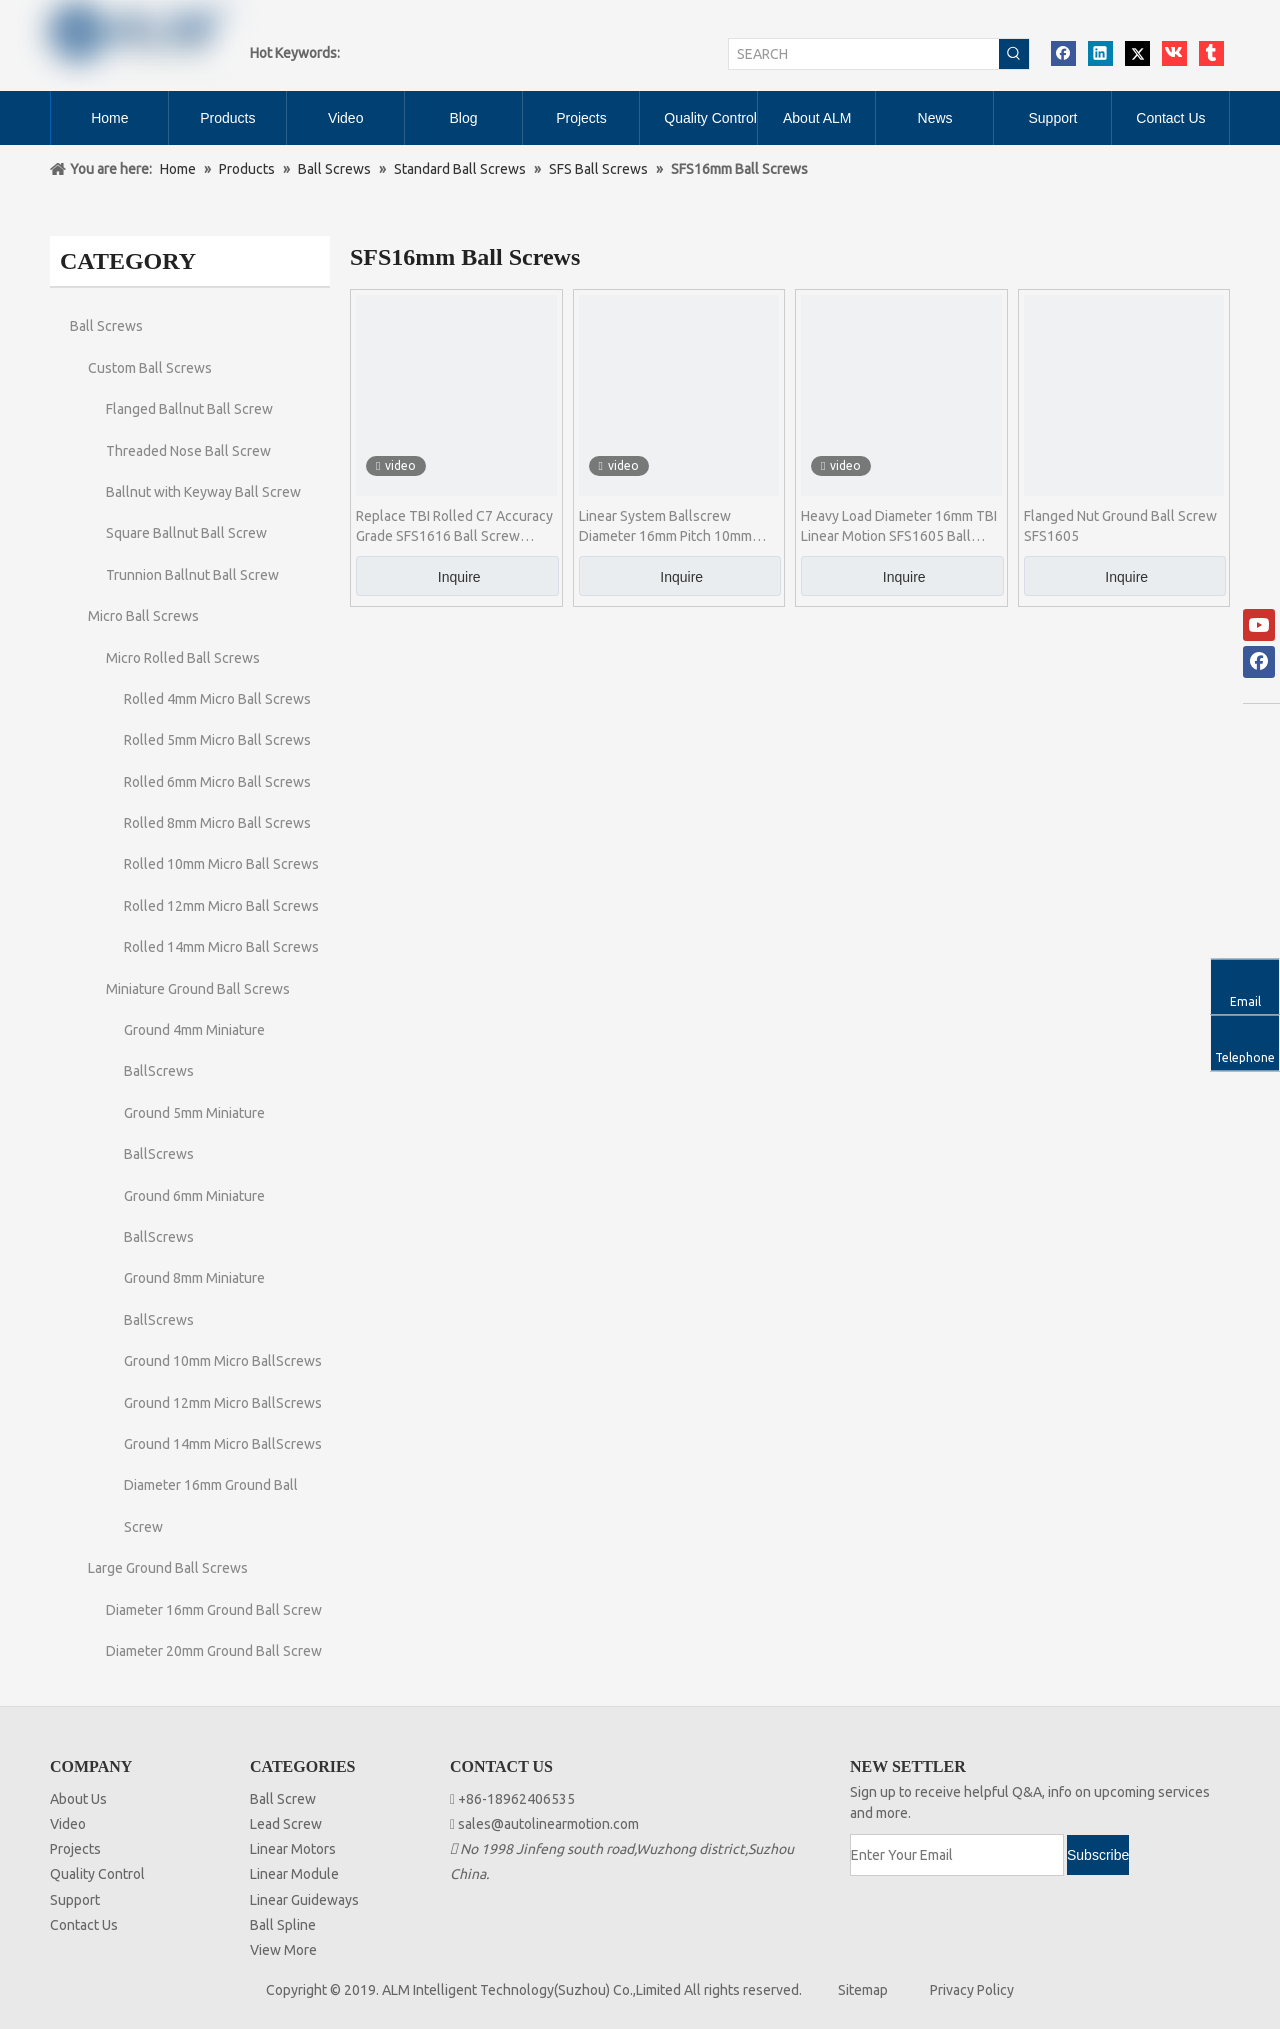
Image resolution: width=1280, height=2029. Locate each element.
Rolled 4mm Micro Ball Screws (217, 699)
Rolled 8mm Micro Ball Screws (217, 823)
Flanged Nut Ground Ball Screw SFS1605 (1120, 526)
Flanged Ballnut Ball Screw (189, 409)
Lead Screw (286, 1824)
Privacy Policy (972, 1990)
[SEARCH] (864, 54)
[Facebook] (1259, 662)
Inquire (459, 577)
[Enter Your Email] (957, 1855)
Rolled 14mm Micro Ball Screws (221, 947)
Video (68, 1824)
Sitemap (863, 1990)
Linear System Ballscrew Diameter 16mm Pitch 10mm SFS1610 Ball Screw (665, 527)
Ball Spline (283, 1925)
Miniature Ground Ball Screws (198, 989)
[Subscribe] (1098, 1855)
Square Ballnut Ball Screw (186, 533)
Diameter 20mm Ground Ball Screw (214, 1651)
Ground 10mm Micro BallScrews (223, 1361)
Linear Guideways (304, 1900)
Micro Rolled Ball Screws (183, 658)
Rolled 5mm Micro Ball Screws (217, 740)
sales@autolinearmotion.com (548, 1824)
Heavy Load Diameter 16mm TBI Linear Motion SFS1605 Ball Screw (899, 527)
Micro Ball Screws (143, 616)
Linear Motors (293, 1849)
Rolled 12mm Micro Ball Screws (221, 906)
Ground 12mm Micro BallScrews (223, 1403)
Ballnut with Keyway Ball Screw (203, 492)
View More (283, 1950)
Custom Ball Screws (150, 368)
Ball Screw (283, 1799)
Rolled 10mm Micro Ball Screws (221, 864)
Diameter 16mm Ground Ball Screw (214, 1610)
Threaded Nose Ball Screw (188, 451)
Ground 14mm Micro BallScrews (223, 1444)
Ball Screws (106, 326)
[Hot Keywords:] (1014, 54)
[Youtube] (1259, 625)
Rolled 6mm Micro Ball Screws (217, 782)
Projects (75, 1849)
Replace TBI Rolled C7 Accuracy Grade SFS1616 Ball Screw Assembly (454, 527)
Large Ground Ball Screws (168, 1568)
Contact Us (84, 1925)
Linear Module (294, 1874)
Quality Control (97, 1874)
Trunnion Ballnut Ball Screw (192, 575)
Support (75, 1900)
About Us (78, 1799)
